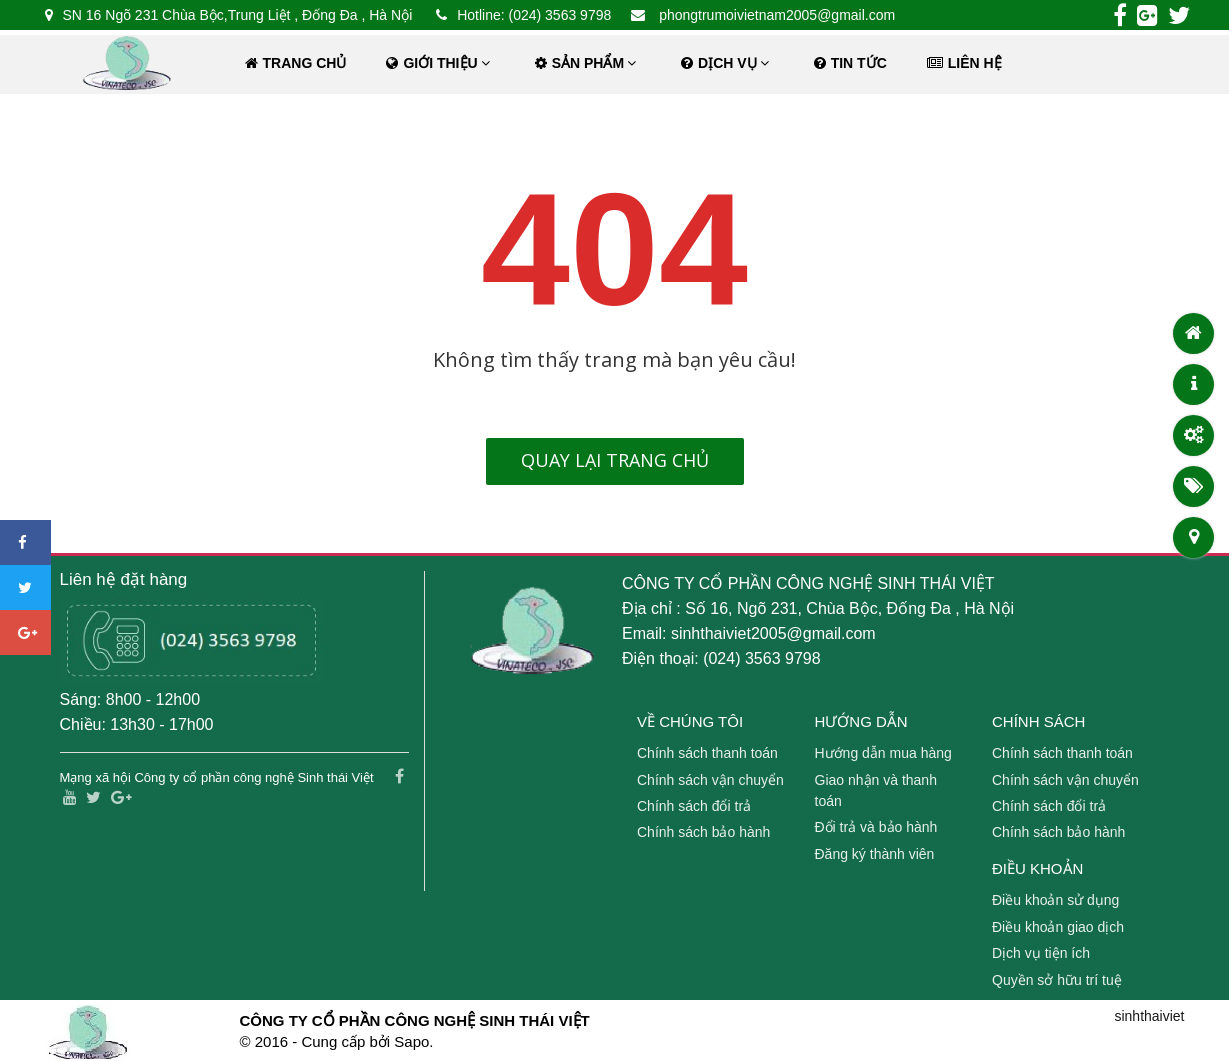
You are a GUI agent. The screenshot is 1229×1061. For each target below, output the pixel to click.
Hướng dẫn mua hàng (883, 753)
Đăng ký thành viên (875, 854)
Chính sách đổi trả (694, 806)
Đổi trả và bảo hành (876, 827)
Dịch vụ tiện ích (1041, 953)
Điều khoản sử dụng (1055, 900)
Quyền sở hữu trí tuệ (1057, 980)
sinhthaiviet (1149, 1016)
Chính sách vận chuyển (710, 780)
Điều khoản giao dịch (1058, 927)
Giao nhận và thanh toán (876, 790)
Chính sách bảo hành (703, 832)
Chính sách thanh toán (707, 753)
